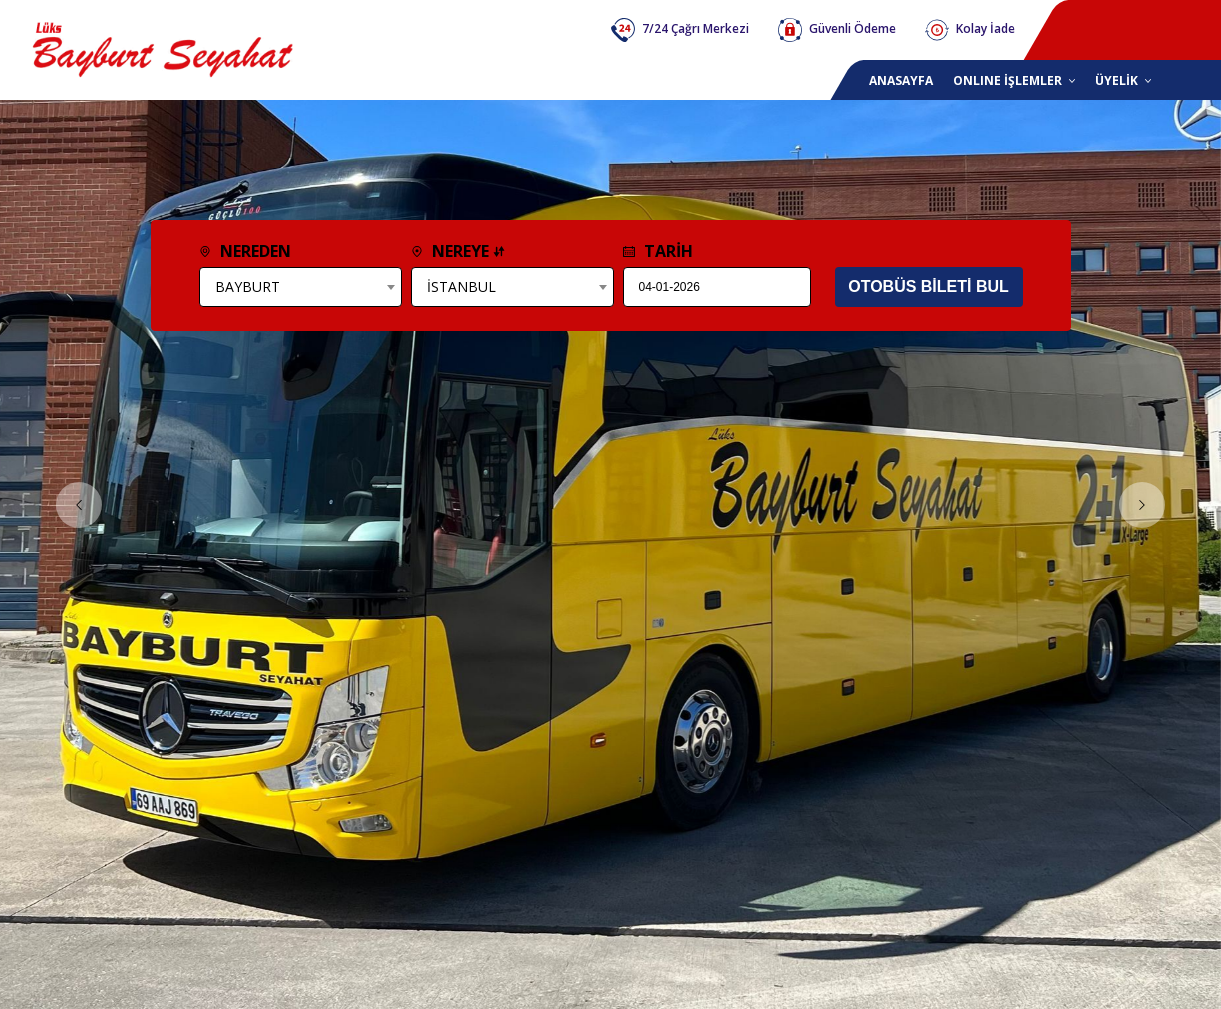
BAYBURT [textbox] (247, 286)
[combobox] (300, 287)
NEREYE (458, 251)
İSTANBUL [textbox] (461, 286)
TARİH (658, 251)
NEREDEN (245, 251)
